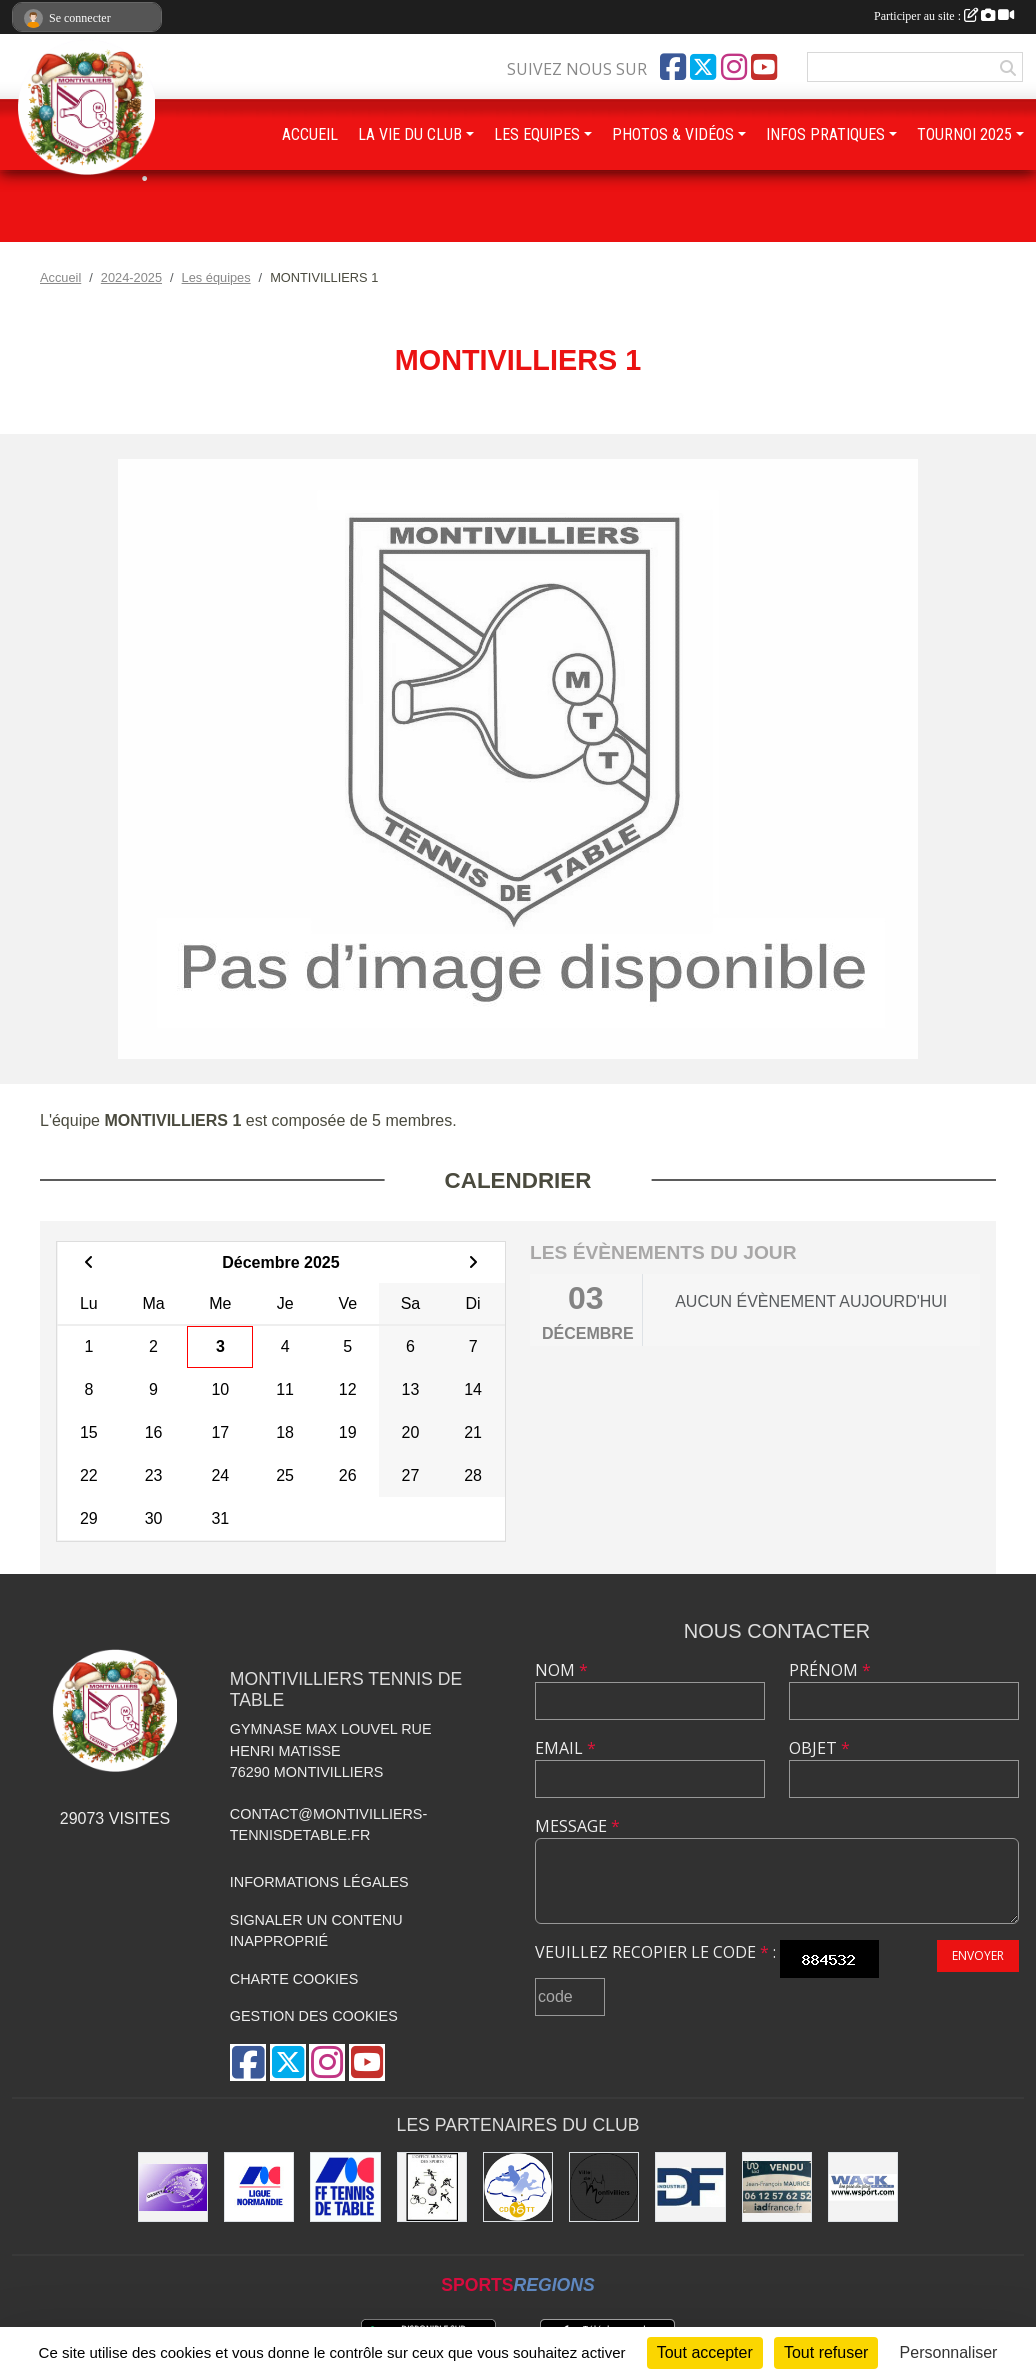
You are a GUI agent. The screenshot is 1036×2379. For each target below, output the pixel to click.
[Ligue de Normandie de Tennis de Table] (259, 2187)
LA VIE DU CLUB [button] (410, 134)
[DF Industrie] (690, 2187)
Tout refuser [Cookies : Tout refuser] (826, 2352)
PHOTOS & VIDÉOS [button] (673, 134)
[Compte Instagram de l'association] (734, 67)
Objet (819, 1748)
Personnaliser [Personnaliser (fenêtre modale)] (949, 2352)
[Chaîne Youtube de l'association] (764, 67)
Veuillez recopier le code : (655, 1952)
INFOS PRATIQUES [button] (825, 134)
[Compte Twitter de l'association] (703, 67)
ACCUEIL (310, 134)
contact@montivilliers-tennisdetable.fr (328, 1825)
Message (577, 1826)
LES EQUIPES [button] (537, 134)
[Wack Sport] (863, 2187)
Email (565, 1748)
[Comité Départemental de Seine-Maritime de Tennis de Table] (518, 2187)
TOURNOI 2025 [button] (964, 134)
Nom (561, 1670)
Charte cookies (294, 1979)
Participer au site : (944, 16)
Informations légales (319, 1882)
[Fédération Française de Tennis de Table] (345, 2187)
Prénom (830, 1670)
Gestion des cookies (314, 2016)
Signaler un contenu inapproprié (316, 1931)
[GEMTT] (173, 2187)
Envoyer (978, 1955)
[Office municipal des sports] (432, 2187)
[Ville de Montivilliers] (604, 2187)
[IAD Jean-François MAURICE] (777, 2187)
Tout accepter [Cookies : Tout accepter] (705, 2352)
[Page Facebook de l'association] (673, 67)
